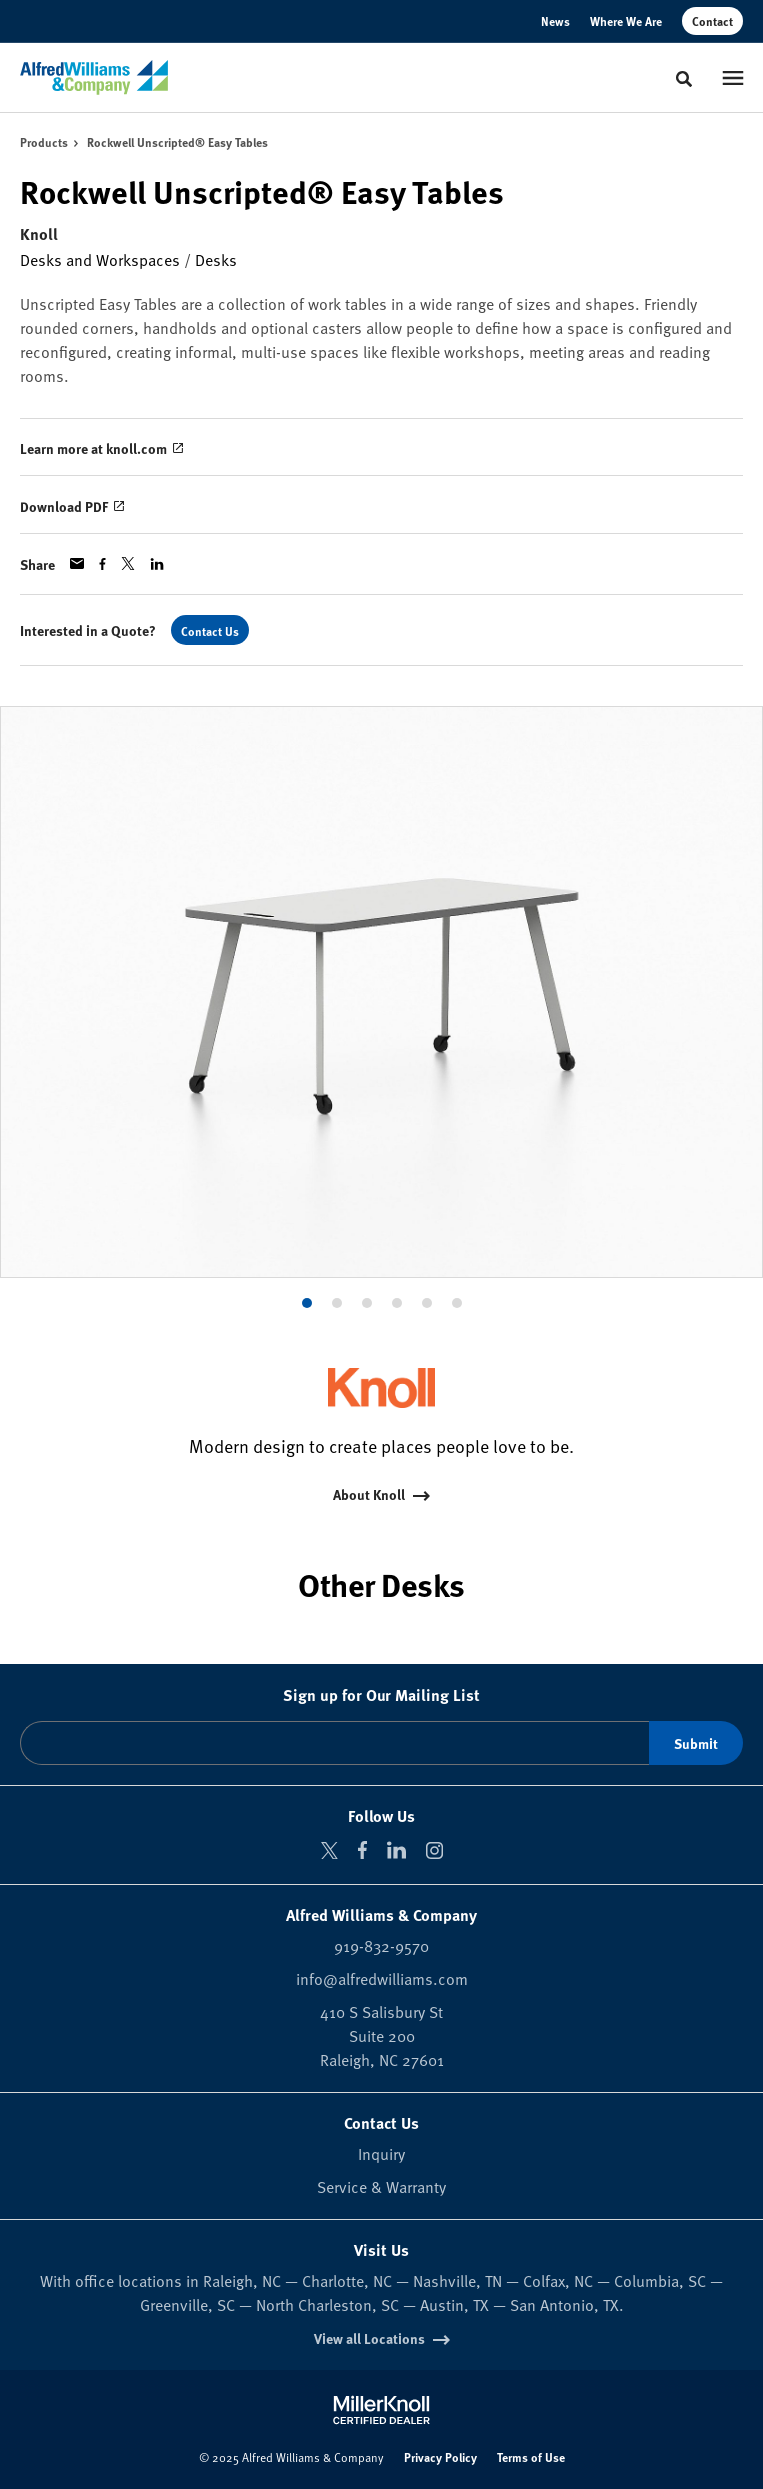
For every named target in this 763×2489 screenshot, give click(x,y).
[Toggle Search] (684, 79)
